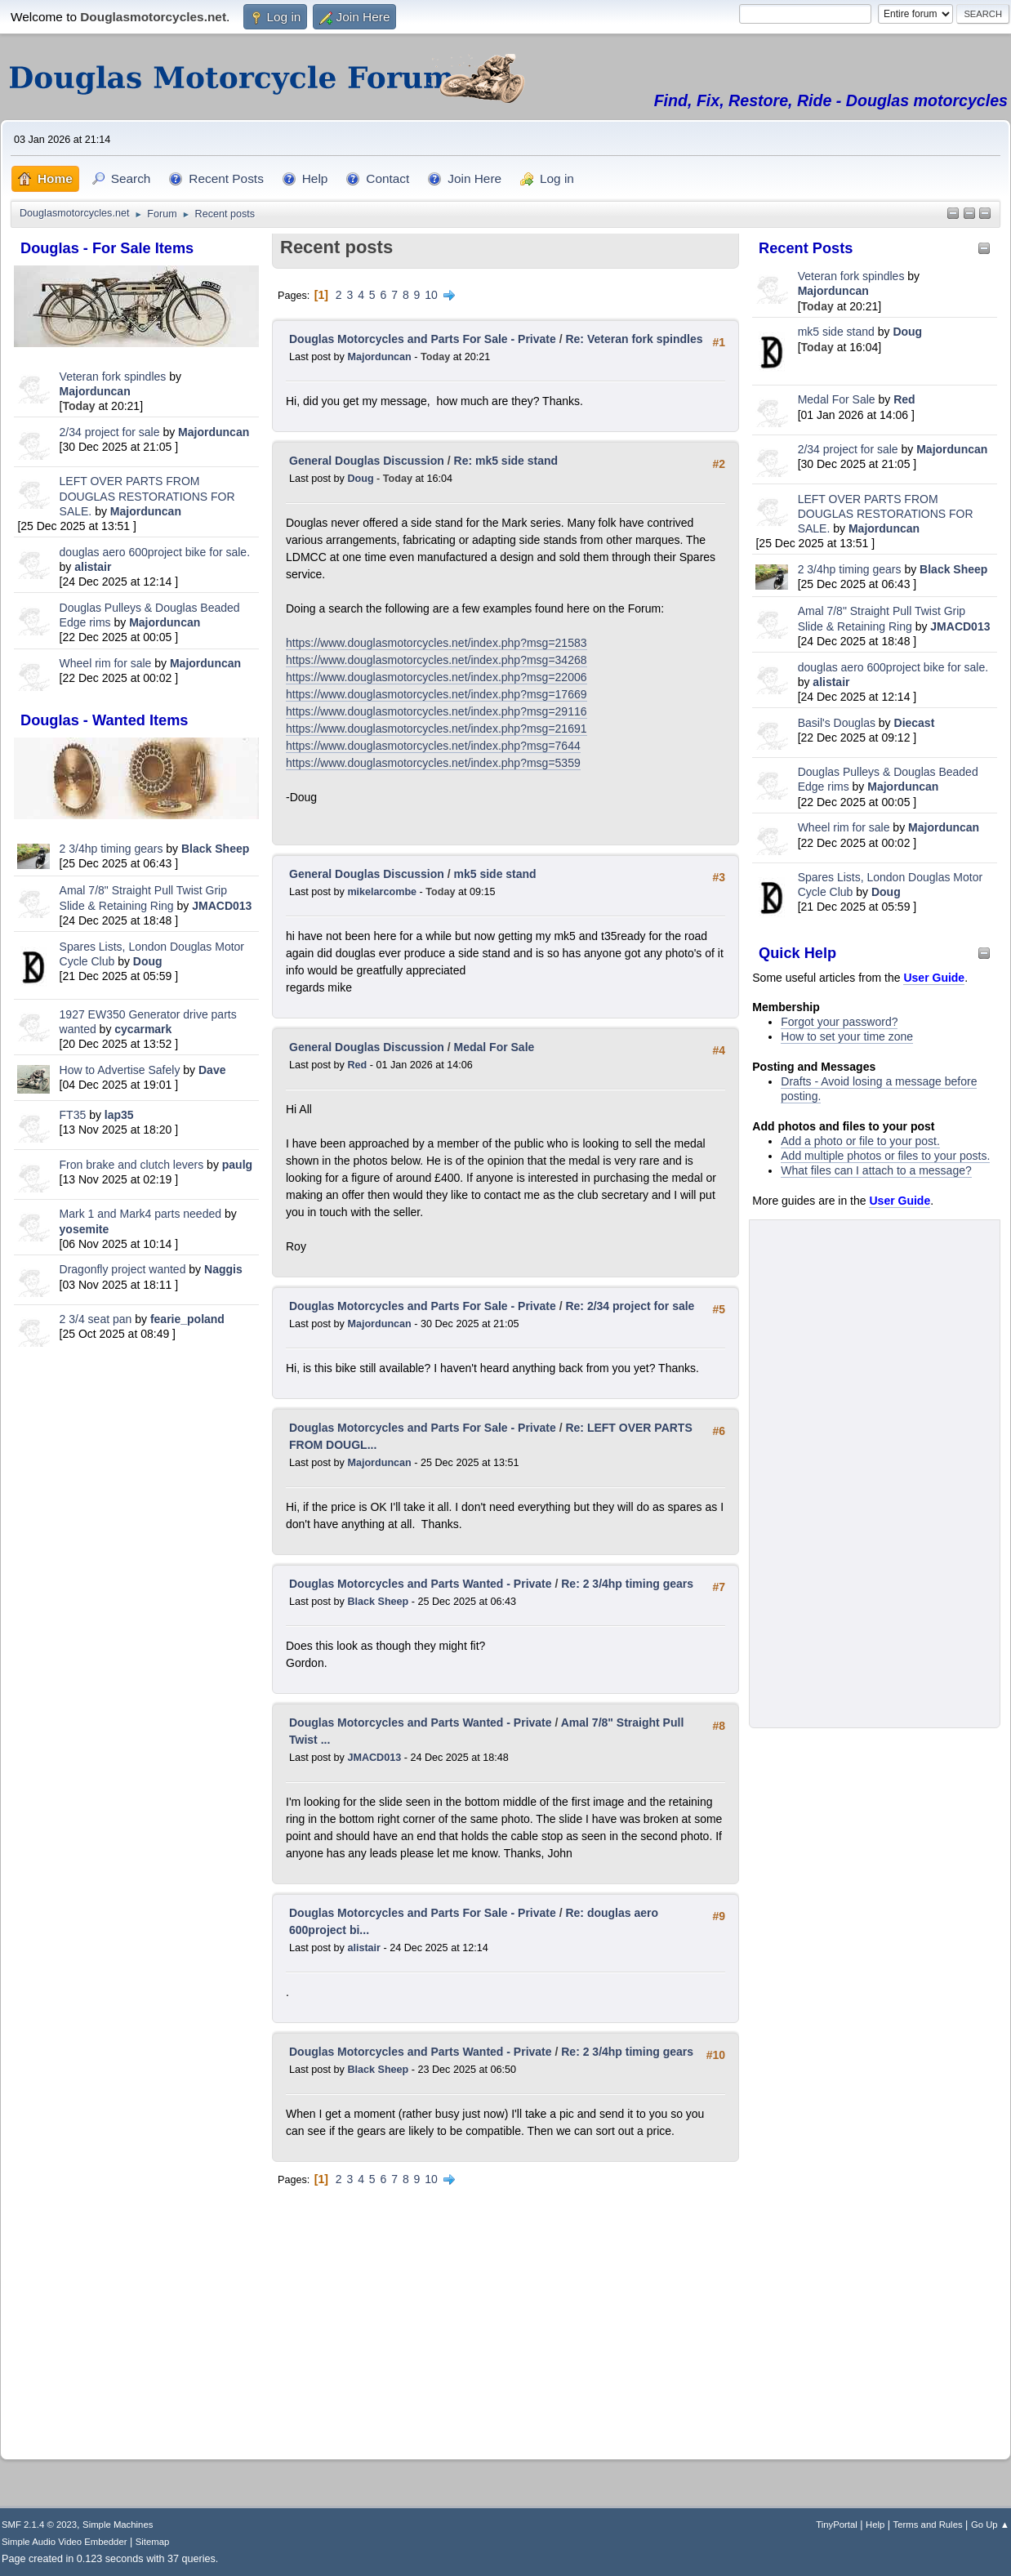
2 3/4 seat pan (96, 1319)
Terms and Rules (928, 2524)
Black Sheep (215, 848)
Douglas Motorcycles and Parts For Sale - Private (422, 338)
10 (431, 294)
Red (904, 399)
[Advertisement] (136, 1610)
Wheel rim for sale (106, 663)
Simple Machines (117, 2524)
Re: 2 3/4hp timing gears (627, 1583)
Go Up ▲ (990, 2524)
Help (875, 2524)
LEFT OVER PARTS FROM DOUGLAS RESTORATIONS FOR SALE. (147, 496)
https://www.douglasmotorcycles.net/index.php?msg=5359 (433, 762)
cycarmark (142, 1029)
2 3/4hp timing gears (111, 848)
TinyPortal (836, 2524)
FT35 (73, 1114)
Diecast (914, 722)
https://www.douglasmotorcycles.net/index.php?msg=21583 (436, 642)
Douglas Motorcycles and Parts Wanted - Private (420, 1583)
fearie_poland (187, 1319)
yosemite (84, 1229)
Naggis (223, 1269)
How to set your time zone (847, 1036)
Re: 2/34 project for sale (629, 1306)
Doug (148, 961)
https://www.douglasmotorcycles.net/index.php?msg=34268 (436, 659)
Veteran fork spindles (113, 376)
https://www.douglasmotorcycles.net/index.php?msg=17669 (436, 694)
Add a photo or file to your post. (860, 1141)
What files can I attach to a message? (876, 1170)
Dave (211, 1069)
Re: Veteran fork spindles (633, 338)
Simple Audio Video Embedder (64, 2542)
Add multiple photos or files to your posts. (885, 1155)
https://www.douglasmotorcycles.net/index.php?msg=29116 (436, 711)
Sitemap (153, 2542)
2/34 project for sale (110, 432)
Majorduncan (95, 391)
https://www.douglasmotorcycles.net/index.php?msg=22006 (436, 677)
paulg (237, 1164)
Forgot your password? (839, 1021)
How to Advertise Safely (120, 1069)
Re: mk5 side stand (506, 460)
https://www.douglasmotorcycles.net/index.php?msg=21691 (436, 728)
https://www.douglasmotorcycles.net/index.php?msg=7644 (433, 745)
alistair (92, 566)
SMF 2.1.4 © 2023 (39, 2524)
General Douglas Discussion (366, 460)
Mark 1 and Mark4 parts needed (140, 1213)
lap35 (119, 1114)
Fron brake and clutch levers (132, 1164)
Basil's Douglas (836, 722)
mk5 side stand (836, 331)
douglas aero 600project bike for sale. (155, 552)
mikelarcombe (381, 892)
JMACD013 (222, 905)
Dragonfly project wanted (123, 1269)
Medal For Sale (836, 399)
